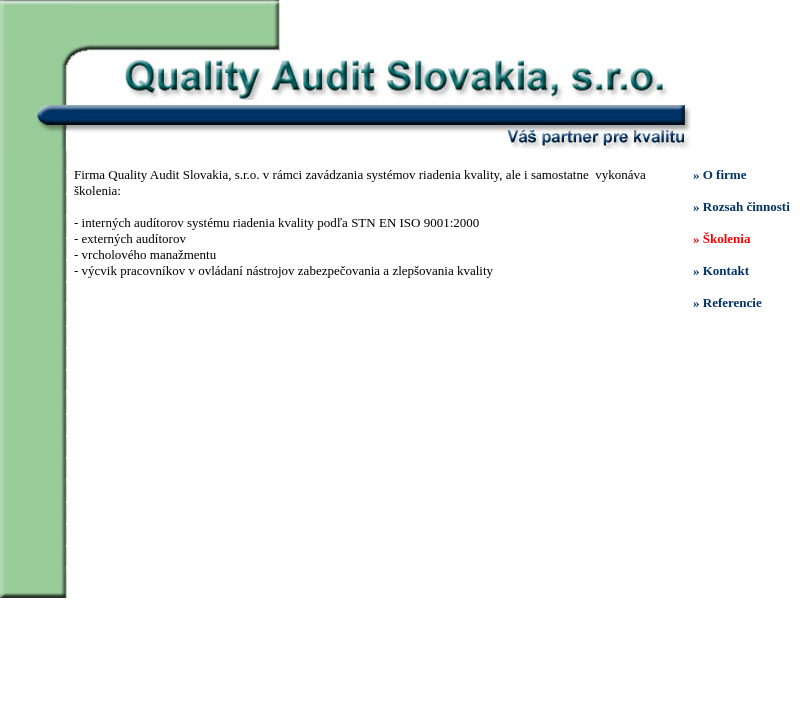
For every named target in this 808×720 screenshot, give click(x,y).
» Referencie (727, 302)
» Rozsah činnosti (741, 206)
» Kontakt (721, 270)
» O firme (719, 174)
